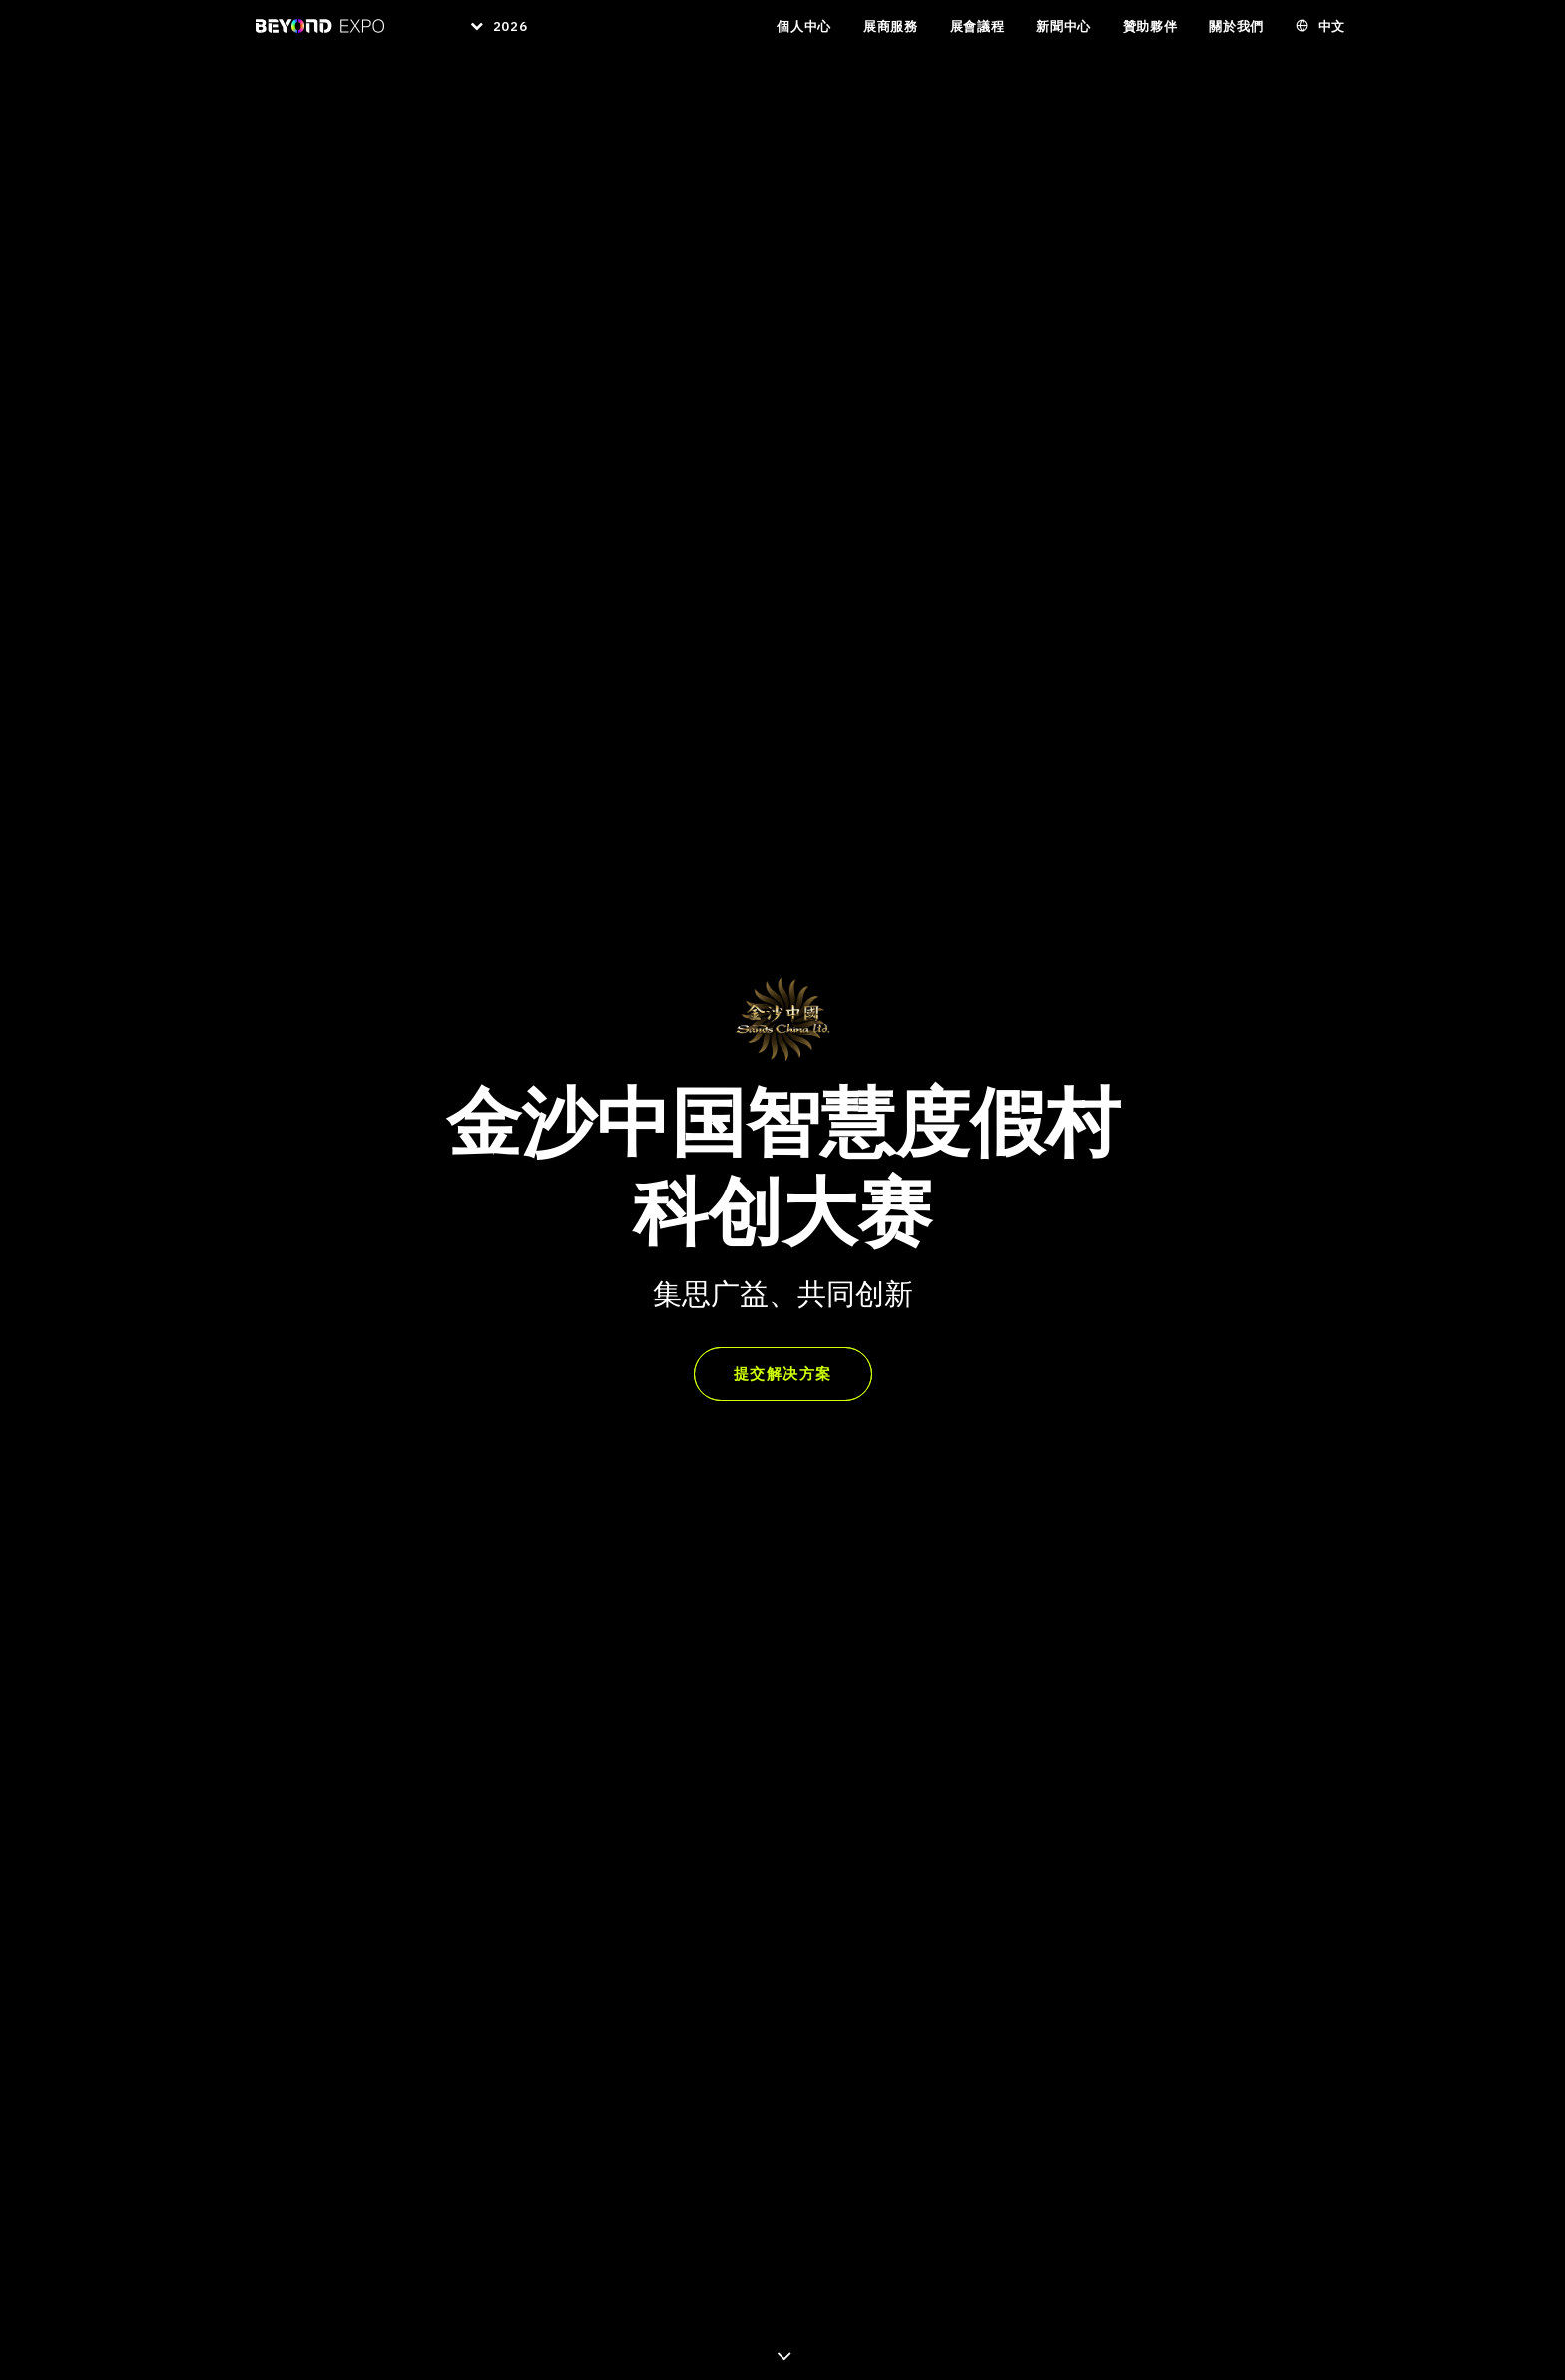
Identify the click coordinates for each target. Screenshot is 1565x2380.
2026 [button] (504, 38)
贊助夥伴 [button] (1150, 38)
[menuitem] (485, 38)
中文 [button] (1331, 38)
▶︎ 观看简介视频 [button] (970, 1842)
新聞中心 (1063, 38)
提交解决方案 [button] (783, 543)
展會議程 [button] (977, 38)
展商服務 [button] (890, 38)
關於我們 (1236, 38)
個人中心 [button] (804, 38)
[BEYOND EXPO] (308, 38)
